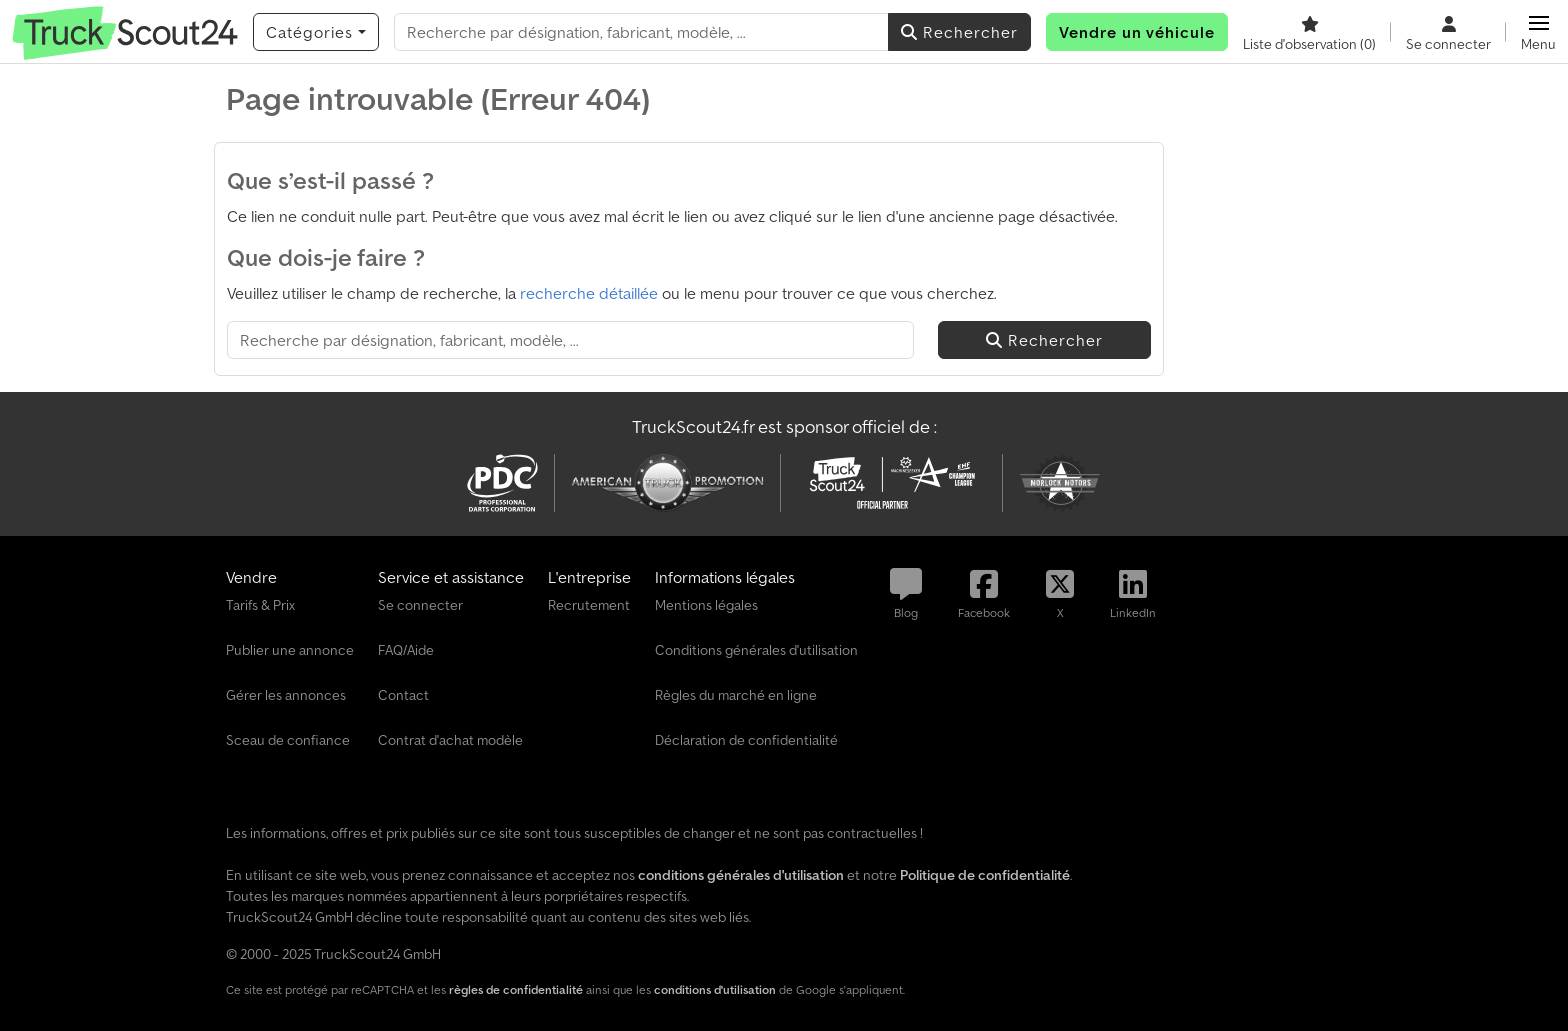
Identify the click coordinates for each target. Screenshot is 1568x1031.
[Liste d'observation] (1309, 32)
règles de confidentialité (516, 989)
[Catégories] (316, 32)
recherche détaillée (589, 293)
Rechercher (959, 32)
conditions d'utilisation (715, 989)
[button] (1538, 32)
